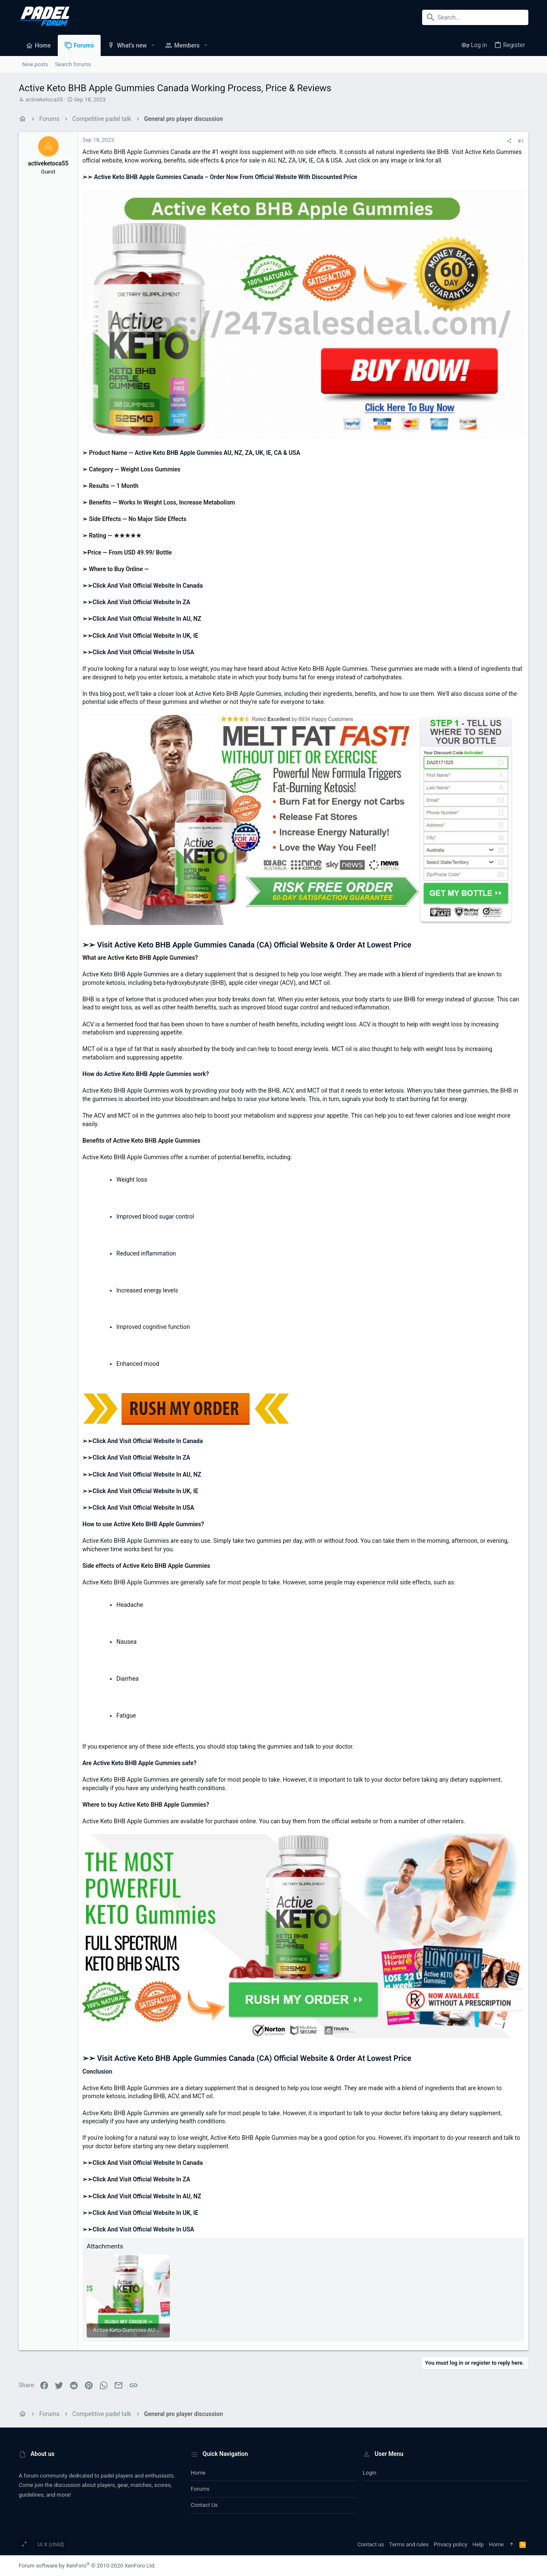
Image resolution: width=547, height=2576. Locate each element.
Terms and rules (409, 2544)
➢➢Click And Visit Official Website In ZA (136, 602)
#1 (521, 141)
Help (478, 2544)
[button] (153, 45)
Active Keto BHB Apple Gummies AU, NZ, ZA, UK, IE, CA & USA (217, 452)
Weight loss (131, 1179)
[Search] (475, 17)
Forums (200, 2489)
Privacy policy (450, 2544)
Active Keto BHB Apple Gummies (125, 974)
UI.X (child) (50, 2544)
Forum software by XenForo (87, 2565)
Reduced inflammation (146, 1253)
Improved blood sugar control (155, 1216)
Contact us (204, 2505)
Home (198, 2472)
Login (369, 2472)
